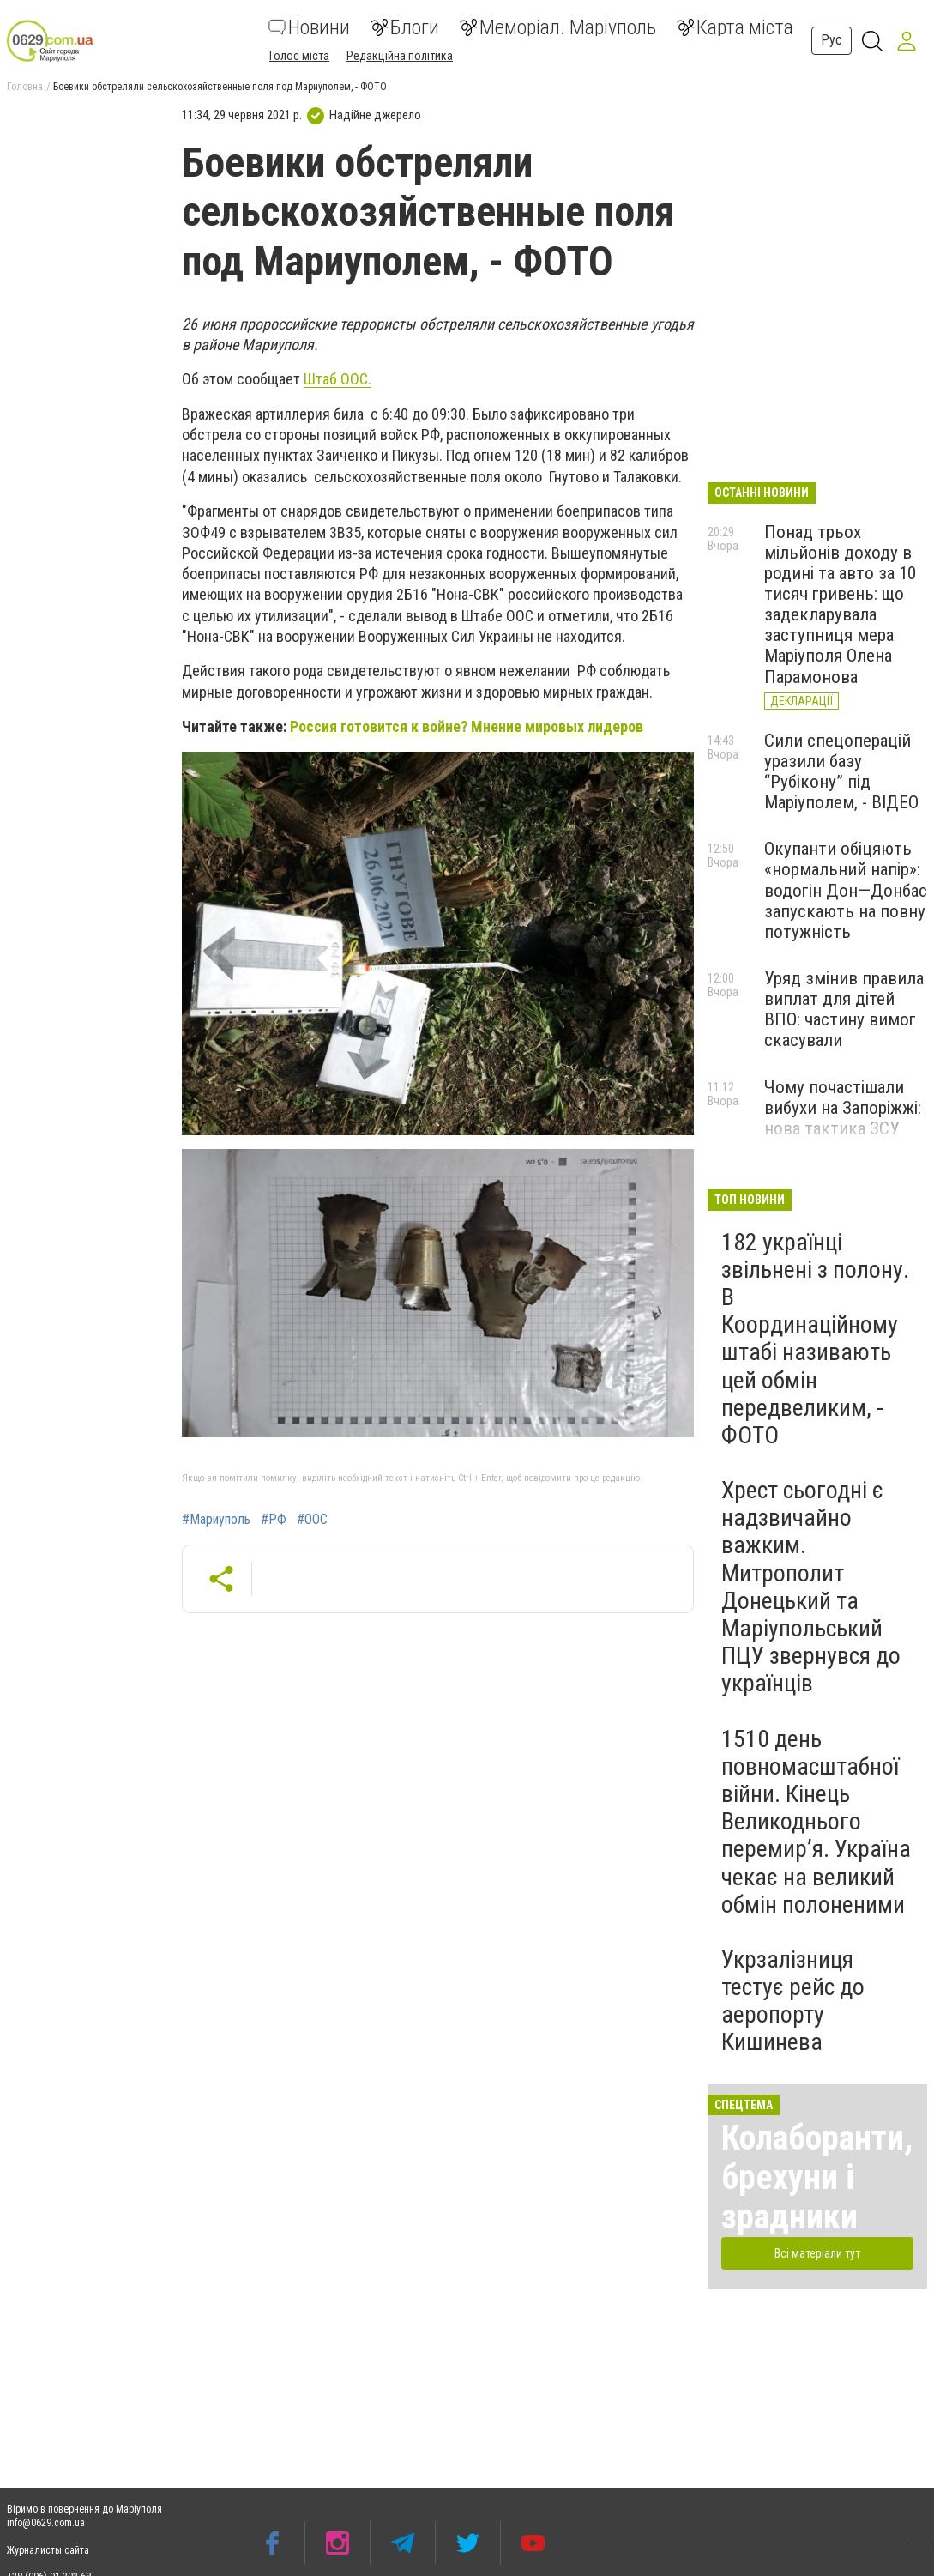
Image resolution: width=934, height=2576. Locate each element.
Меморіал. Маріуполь (558, 27)
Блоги (405, 27)
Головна (25, 87)
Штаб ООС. (337, 379)
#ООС (312, 1519)
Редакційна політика (399, 56)
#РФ (273, 1519)
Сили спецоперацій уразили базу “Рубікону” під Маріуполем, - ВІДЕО (841, 771)
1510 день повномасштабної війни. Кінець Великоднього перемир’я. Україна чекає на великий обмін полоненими (816, 1822)
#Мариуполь (216, 1519)
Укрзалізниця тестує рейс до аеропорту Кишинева (793, 2001)
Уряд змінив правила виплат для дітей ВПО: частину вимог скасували (844, 1009)
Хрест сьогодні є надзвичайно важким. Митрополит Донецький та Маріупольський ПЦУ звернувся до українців (811, 1586)
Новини (309, 27)
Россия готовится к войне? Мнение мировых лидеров (466, 726)
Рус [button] (831, 40)
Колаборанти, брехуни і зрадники (817, 2177)
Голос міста (299, 56)
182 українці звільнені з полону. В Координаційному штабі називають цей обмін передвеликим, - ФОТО (815, 1338)
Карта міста (735, 27)
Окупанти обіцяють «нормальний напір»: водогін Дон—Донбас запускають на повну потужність (845, 890)
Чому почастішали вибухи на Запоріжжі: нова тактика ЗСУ (842, 1108)
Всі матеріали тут (817, 2253)
